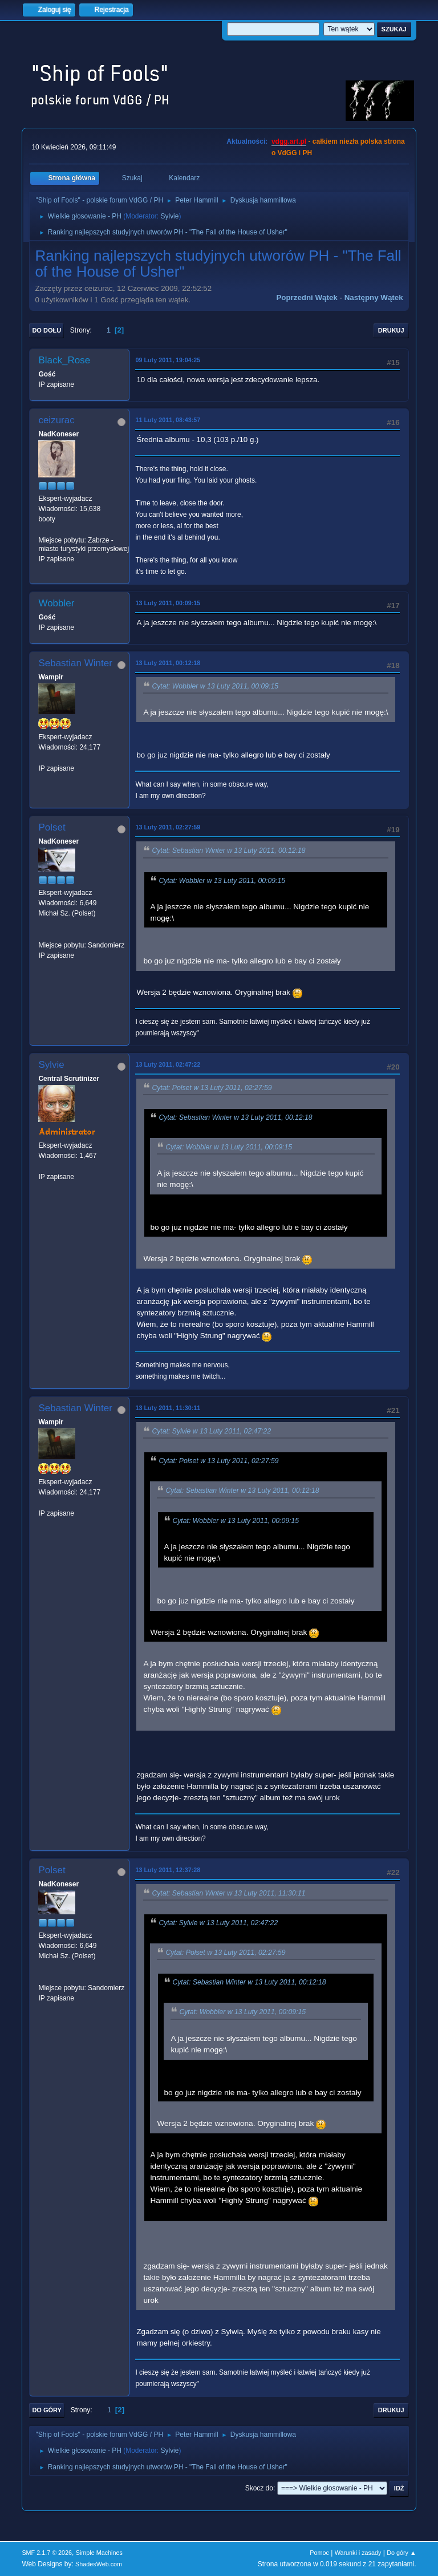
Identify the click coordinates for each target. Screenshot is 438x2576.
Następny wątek (373, 297)
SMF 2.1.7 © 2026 (47, 2552)
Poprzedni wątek (306, 297)
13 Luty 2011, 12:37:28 (167, 1869)
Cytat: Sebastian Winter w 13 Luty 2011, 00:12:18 (228, 851)
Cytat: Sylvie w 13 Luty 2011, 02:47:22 (211, 1431)
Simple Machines (99, 2552)
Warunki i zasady (358, 2552)
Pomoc (319, 2552)
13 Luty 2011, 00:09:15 (167, 603)
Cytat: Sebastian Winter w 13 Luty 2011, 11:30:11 (228, 1893)
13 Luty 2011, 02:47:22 (167, 1064)
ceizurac (56, 420)
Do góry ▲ (401, 2552)
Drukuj (391, 330)
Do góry (47, 2410)
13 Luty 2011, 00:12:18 (167, 662)
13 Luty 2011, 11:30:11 (167, 1407)
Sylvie (169, 216)
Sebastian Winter (75, 663)
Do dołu (46, 330)
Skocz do (259, 2488)
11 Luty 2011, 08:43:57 (167, 419)
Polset (51, 827)
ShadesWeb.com (98, 2564)
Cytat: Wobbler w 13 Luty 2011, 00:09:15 (215, 687)
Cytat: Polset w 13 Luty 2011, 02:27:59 (211, 1088)
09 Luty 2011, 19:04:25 (167, 360)
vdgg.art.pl (288, 141)
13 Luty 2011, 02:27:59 (167, 827)
